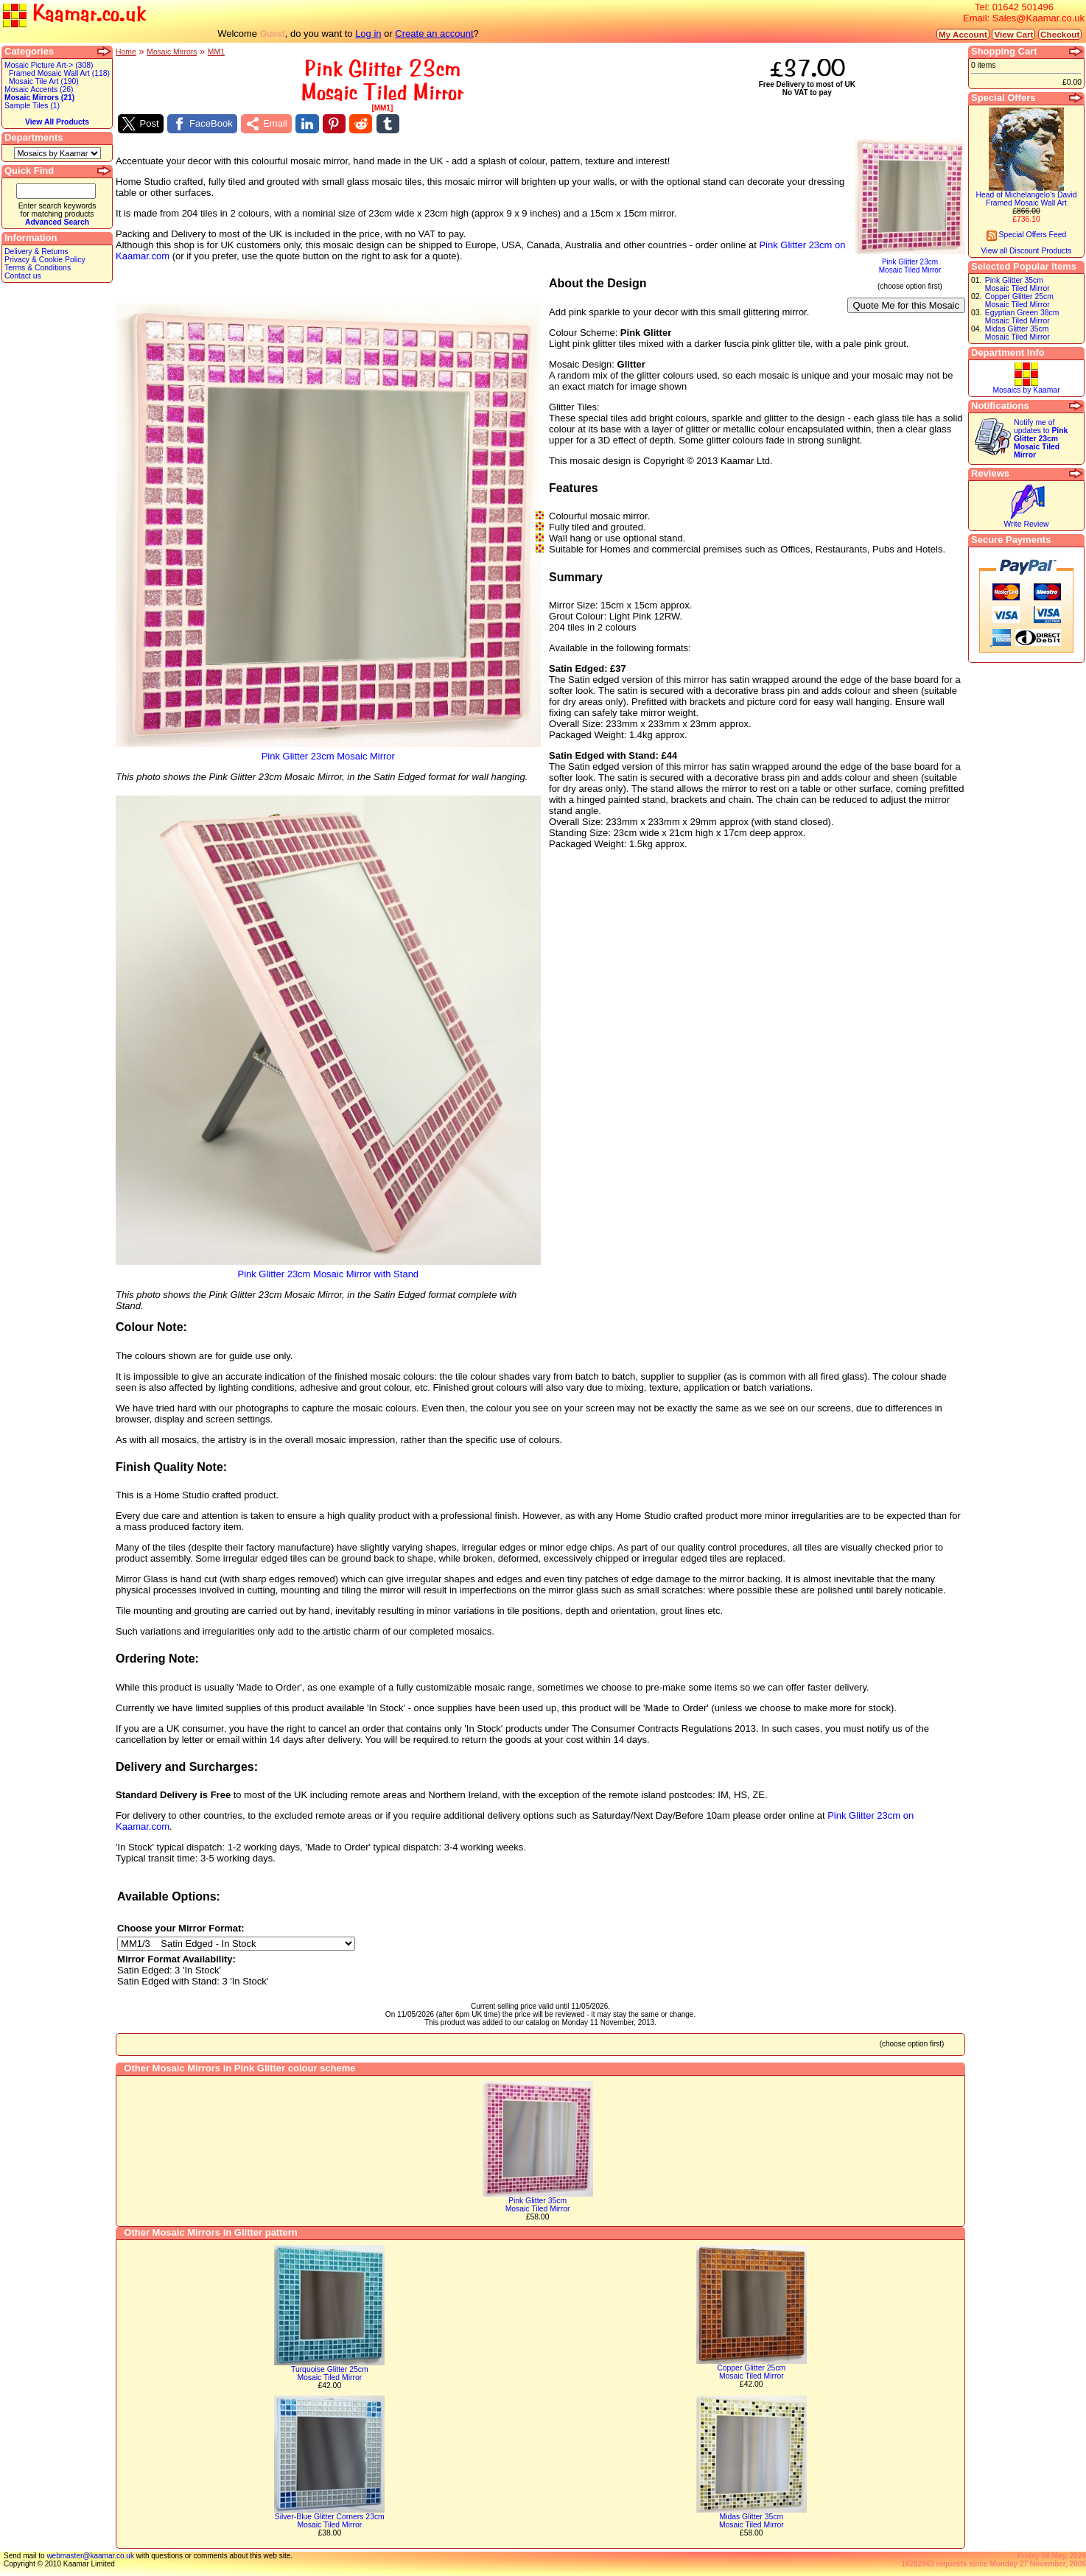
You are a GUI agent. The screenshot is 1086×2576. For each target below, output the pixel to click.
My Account (963, 34)
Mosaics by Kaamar (1025, 390)
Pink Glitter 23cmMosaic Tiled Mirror (910, 262)
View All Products (57, 122)
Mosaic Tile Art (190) (44, 81)
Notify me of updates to (1041, 438)
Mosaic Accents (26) (39, 89)
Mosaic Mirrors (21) (39, 98)
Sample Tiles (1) (32, 106)
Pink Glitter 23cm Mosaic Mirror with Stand (328, 1270)
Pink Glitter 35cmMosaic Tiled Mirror (537, 2205)
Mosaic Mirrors (172, 52)
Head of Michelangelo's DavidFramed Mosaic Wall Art (1025, 199)
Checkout (1059, 34)
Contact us (22, 276)
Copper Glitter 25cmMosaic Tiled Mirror (751, 2372)
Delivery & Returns (36, 252)
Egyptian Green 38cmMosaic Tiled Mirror (1022, 317)
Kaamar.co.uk (74, 14)
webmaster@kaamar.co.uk (90, 2556)
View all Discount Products (1026, 251)
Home (126, 52)
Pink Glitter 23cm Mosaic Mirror (328, 752)
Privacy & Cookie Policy (44, 260)
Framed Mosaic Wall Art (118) (59, 73)
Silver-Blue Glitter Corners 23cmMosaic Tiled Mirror (330, 2521)
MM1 (216, 52)
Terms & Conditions (37, 268)
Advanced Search (57, 222)
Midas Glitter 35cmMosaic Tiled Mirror (751, 2521)
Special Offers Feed (1027, 235)
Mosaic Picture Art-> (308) (48, 65)
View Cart (1013, 34)
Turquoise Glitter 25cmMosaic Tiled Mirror (329, 2373)
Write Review (1025, 524)
